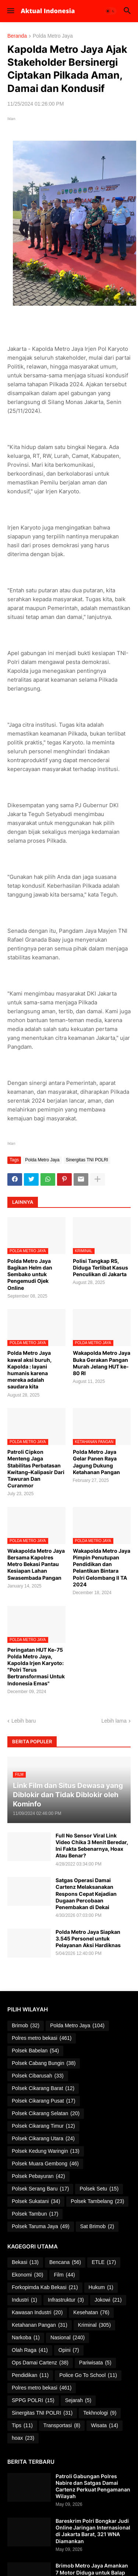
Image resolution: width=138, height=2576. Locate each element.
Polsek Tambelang (97, 2201)
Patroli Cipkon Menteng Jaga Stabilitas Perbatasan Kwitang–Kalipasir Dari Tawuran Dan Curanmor (35, 1469)
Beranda (17, 36)
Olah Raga (30, 2350)
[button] (10, 11)
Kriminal (94, 2325)
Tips (22, 2425)
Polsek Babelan (35, 2051)
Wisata (104, 2425)
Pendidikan (30, 2375)
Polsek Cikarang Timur (43, 2126)
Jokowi (108, 2300)
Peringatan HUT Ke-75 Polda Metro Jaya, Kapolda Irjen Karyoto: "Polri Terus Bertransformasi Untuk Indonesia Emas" (36, 1666)
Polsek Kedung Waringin (45, 2151)
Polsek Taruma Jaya (41, 2226)
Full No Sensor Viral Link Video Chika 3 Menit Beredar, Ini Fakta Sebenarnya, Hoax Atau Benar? (92, 1845)
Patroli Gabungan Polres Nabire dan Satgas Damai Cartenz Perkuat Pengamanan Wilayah (93, 2486)
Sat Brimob (97, 2226)
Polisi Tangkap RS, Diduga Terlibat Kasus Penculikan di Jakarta (100, 1267)
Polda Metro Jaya (53, 36)
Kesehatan (91, 2312)
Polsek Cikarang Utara (43, 2138)
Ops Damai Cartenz (40, 2363)
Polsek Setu (98, 2189)
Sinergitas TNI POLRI (87, 1159)
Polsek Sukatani (36, 2201)
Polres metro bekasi (41, 2038)
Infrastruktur (66, 2300)
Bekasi (25, 2262)
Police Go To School (88, 2375)
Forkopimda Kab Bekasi (45, 2287)
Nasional (67, 2338)
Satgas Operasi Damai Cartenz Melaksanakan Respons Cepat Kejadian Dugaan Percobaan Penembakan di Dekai (86, 1893)
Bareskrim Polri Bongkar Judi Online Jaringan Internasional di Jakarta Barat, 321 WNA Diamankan (93, 2531)
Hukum (101, 2287)
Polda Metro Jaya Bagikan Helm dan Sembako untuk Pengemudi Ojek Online (29, 1274)
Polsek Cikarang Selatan (45, 2113)
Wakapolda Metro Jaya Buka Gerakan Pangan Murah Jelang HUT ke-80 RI (101, 1363)
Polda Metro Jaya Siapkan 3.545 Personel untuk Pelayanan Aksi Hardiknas (88, 1938)
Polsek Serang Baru (40, 2189)
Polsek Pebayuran (38, 2176)
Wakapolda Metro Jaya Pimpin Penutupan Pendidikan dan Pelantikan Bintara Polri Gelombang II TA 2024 (101, 1567)
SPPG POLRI (33, 2400)
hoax (23, 2438)
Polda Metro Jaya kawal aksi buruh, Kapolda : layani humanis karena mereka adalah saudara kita (29, 1370)
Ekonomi (27, 2275)
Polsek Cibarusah (38, 2076)
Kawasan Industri (37, 2312)
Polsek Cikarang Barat (43, 2088)
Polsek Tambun (35, 2214)
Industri (24, 2300)
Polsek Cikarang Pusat (43, 2101)
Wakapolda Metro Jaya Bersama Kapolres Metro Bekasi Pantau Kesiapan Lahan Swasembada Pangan (36, 1564)
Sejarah (78, 2400)
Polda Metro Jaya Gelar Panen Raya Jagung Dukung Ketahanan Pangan (96, 1462)
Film (64, 2275)
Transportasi (61, 2425)
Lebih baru (23, 1721)
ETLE (104, 2262)
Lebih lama (114, 1721)
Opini (69, 2350)
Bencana (65, 2262)
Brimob (25, 2025)
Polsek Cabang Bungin (43, 2063)
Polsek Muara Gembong (45, 2164)
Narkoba (26, 2338)
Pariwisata (95, 2363)
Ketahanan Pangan (39, 2325)
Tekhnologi (99, 2413)
